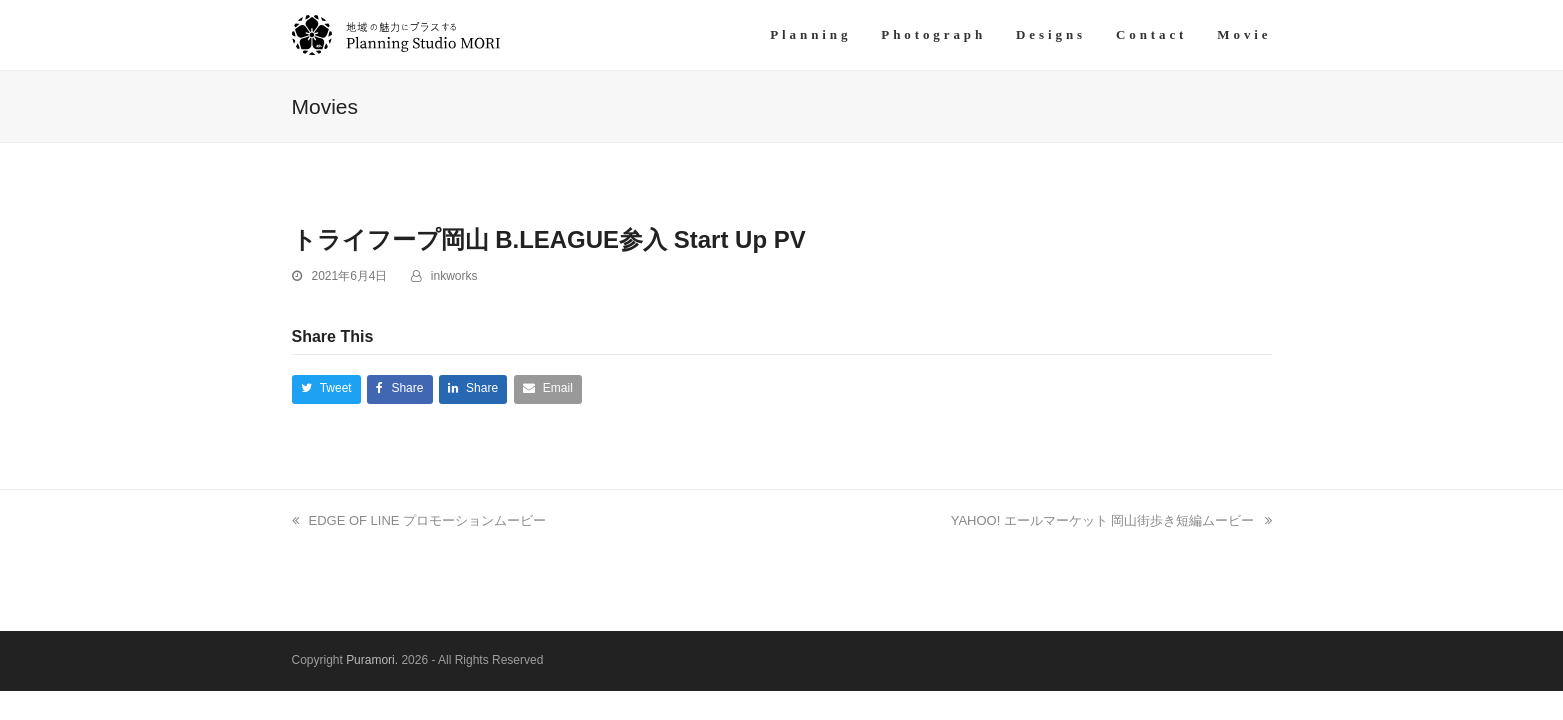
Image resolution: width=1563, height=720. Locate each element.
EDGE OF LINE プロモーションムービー (419, 520)
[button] (326, 389)
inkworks (454, 276)
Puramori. (372, 660)
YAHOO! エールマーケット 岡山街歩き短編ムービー (1111, 520)
